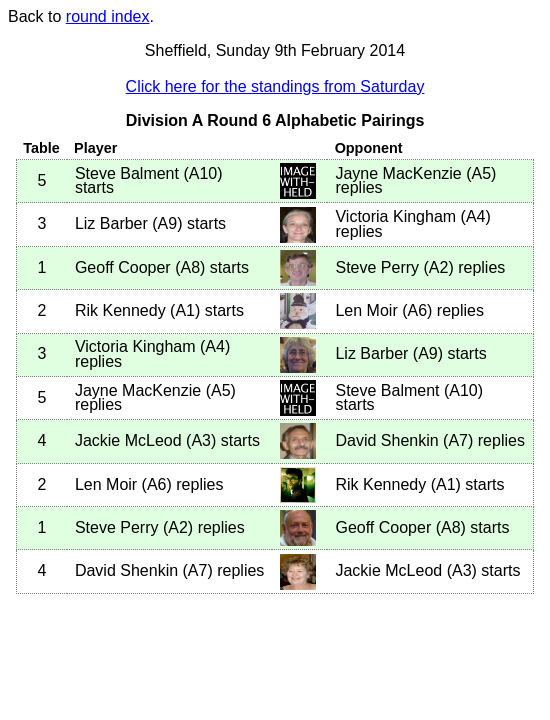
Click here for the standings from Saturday (275, 86)
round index (108, 16)
